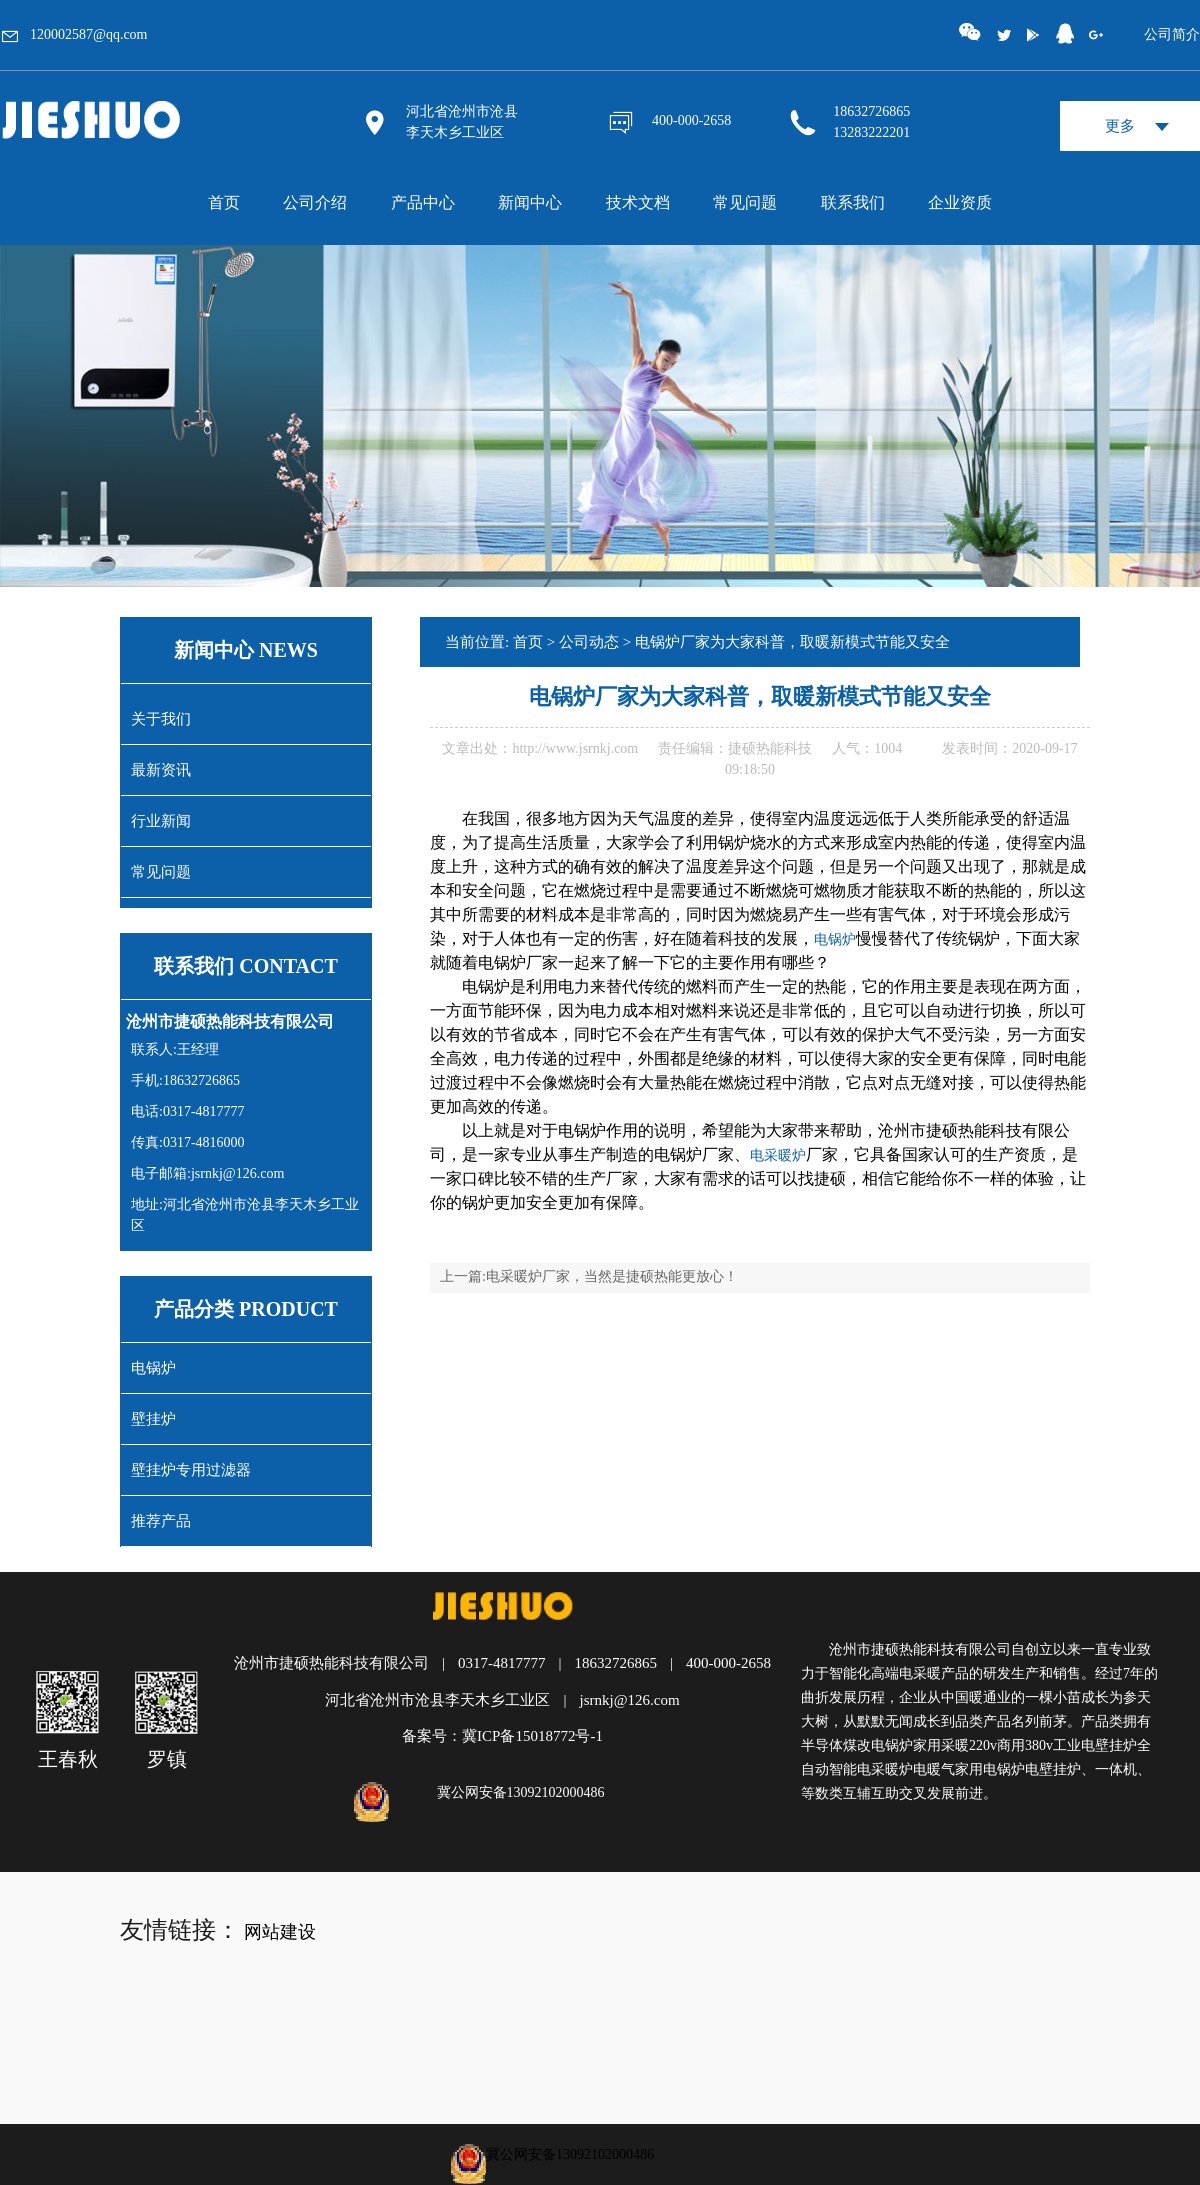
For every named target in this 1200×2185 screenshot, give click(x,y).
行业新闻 (161, 821)
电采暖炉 (778, 1155)
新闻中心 (530, 202)
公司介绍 (315, 202)
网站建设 (280, 1932)
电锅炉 (153, 1368)
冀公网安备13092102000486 (521, 1792)
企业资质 (960, 202)
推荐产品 (161, 1521)
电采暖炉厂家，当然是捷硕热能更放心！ (612, 1276)
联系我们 (853, 202)
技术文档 (638, 202)
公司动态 (589, 642)
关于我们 (161, 719)
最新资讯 (161, 770)
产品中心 (423, 202)
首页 (224, 202)
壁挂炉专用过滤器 (191, 1470)
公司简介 (1172, 34)
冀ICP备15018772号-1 (532, 1736)
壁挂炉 (153, 1419)
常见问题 (745, 202)
